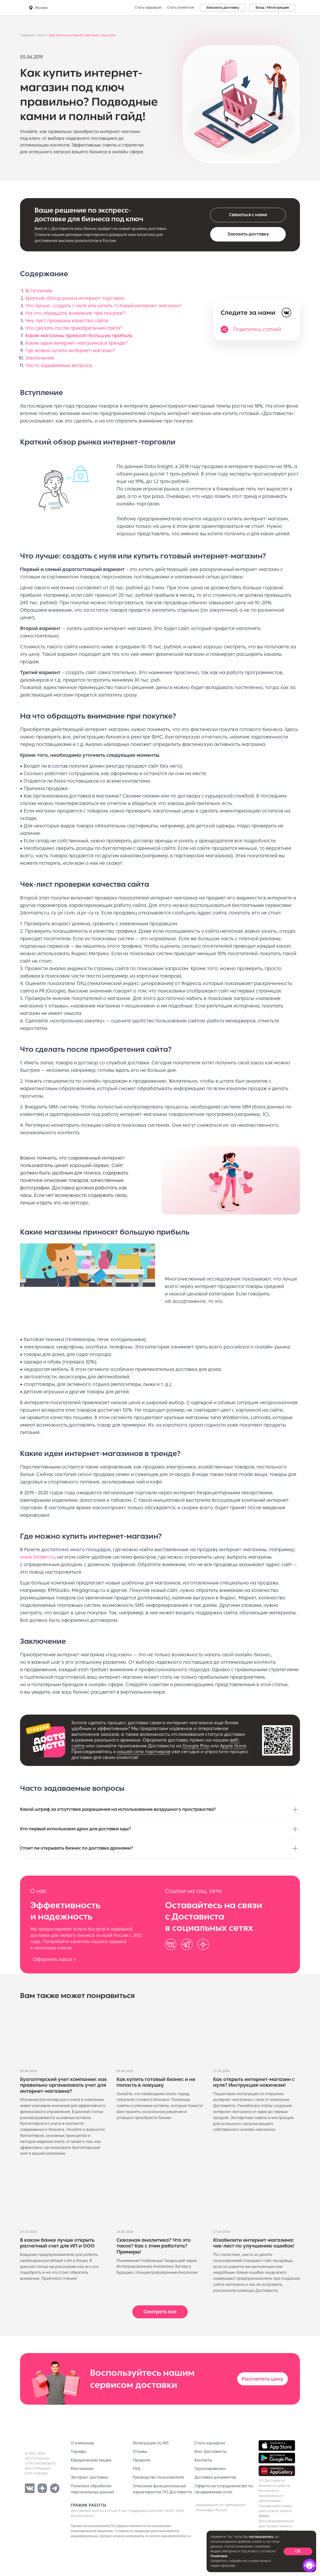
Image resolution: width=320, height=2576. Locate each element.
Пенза (191, 1225)
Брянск (144, 1256)
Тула (190, 1337)
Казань (96, 1256)
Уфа (93, 1337)
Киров (143, 1327)
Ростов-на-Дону (104, 1306)
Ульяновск (99, 1377)
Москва (97, 1195)
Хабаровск (195, 1357)
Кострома (146, 1337)
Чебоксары (195, 1367)
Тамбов (192, 1306)
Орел (190, 1205)
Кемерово (146, 1317)
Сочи (190, 1276)
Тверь (191, 1317)
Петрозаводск (198, 1236)
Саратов (145, 1195)
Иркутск (144, 1286)
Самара (97, 1347)
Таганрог (98, 1317)
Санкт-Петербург (105, 1215)
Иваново (145, 1266)
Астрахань (147, 1236)
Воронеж (145, 1205)
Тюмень (192, 1347)
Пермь (96, 1387)
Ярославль (195, 1377)
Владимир (98, 1296)
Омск (94, 1286)
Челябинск (99, 1276)
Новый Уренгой (199, 1195)
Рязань (191, 1256)
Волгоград (99, 1397)
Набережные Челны (155, 1387)
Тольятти (98, 1367)
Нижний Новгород (106, 1266)
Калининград (149, 1296)
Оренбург (194, 1215)
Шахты (96, 1327)
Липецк (144, 1367)
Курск (142, 1357)
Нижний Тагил (102, 1236)
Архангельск (148, 1225)
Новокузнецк (149, 1397)
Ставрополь (196, 1286)
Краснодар (99, 1205)
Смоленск (194, 1266)
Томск (191, 1327)
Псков (191, 1246)
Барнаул (145, 1246)
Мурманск (146, 1377)
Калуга (143, 1306)
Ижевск (144, 1276)
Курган (144, 1347)
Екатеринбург (102, 1225)
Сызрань (97, 1357)
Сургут (191, 1296)
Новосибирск (101, 1246)
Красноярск (148, 1215)
